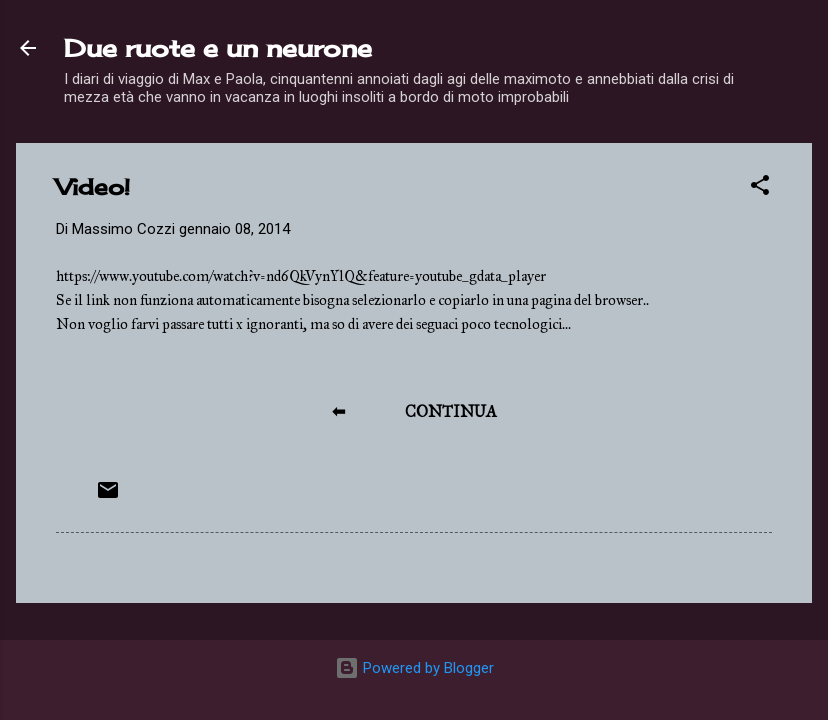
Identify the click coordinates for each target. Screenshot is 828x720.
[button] (760, 188)
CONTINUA (451, 411)
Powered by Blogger (414, 668)
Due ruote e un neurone (218, 48)
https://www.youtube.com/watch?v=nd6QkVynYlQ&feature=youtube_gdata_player (301, 276)
